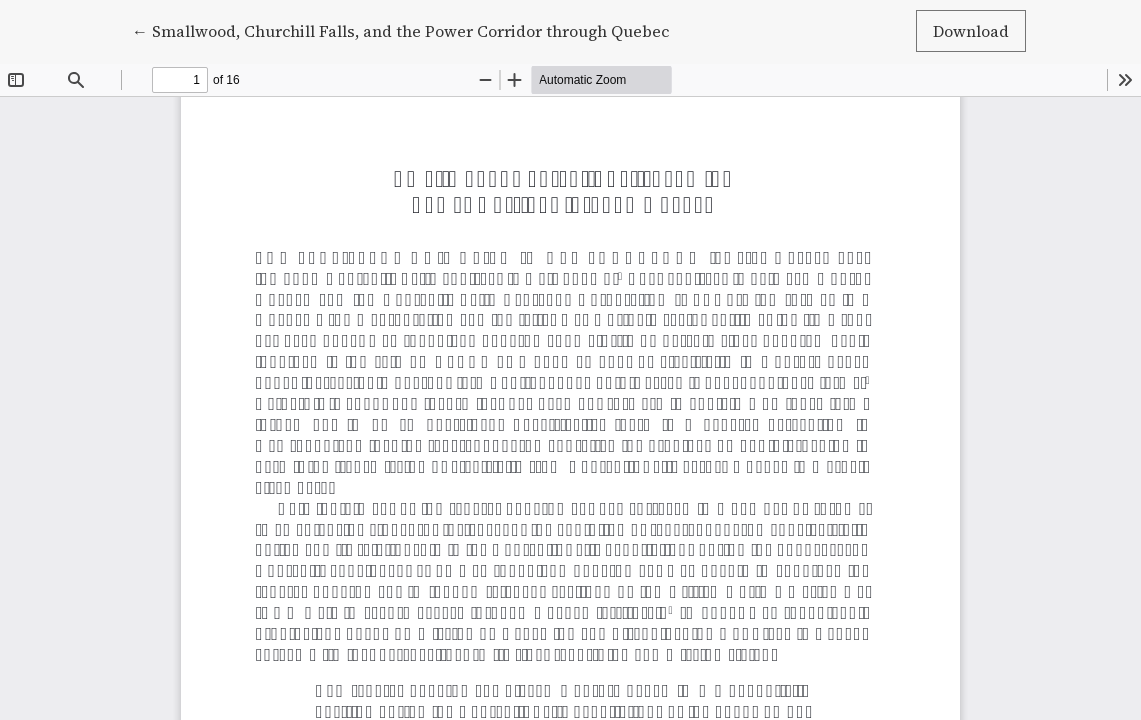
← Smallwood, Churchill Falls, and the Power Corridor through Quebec (400, 30)
